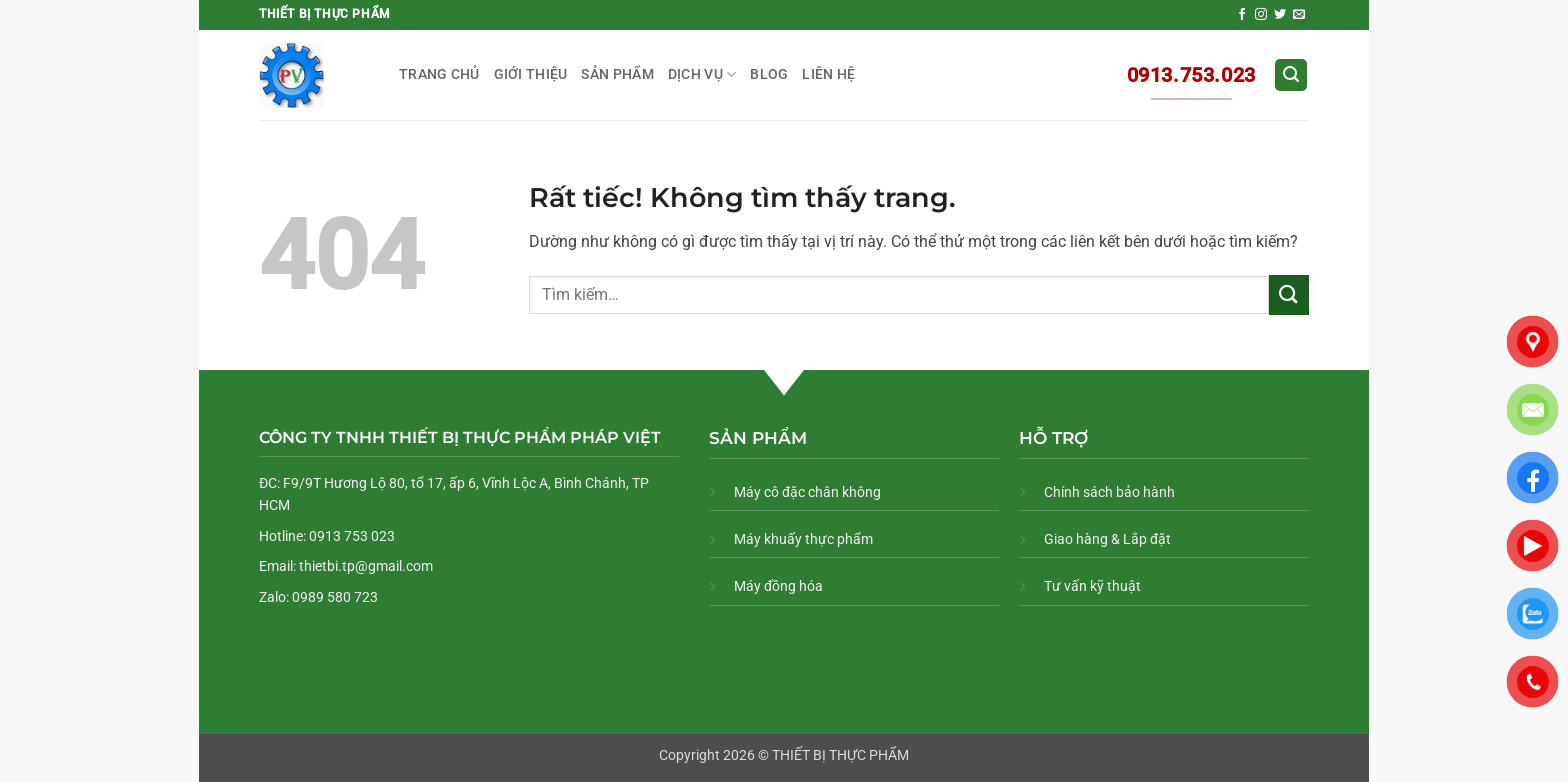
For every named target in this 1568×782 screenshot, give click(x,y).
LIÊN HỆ (828, 74)
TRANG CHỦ (439, 74)
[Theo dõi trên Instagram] (1261, 15)
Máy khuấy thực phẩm (803, 539)
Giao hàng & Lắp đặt (1107, 539)
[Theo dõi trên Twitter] (1280, 15)
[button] (1291, 75)
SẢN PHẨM (617, 74)
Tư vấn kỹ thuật (1092, 586)
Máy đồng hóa (778, 586)
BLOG (769, 74)
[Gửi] (1289, 294)
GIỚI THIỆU (531, 74)
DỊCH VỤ (702, 74)
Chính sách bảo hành (1109, 492)
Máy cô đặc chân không (807, 492)
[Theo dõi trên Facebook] (1242, 15)
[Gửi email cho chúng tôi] (1299, 15)
